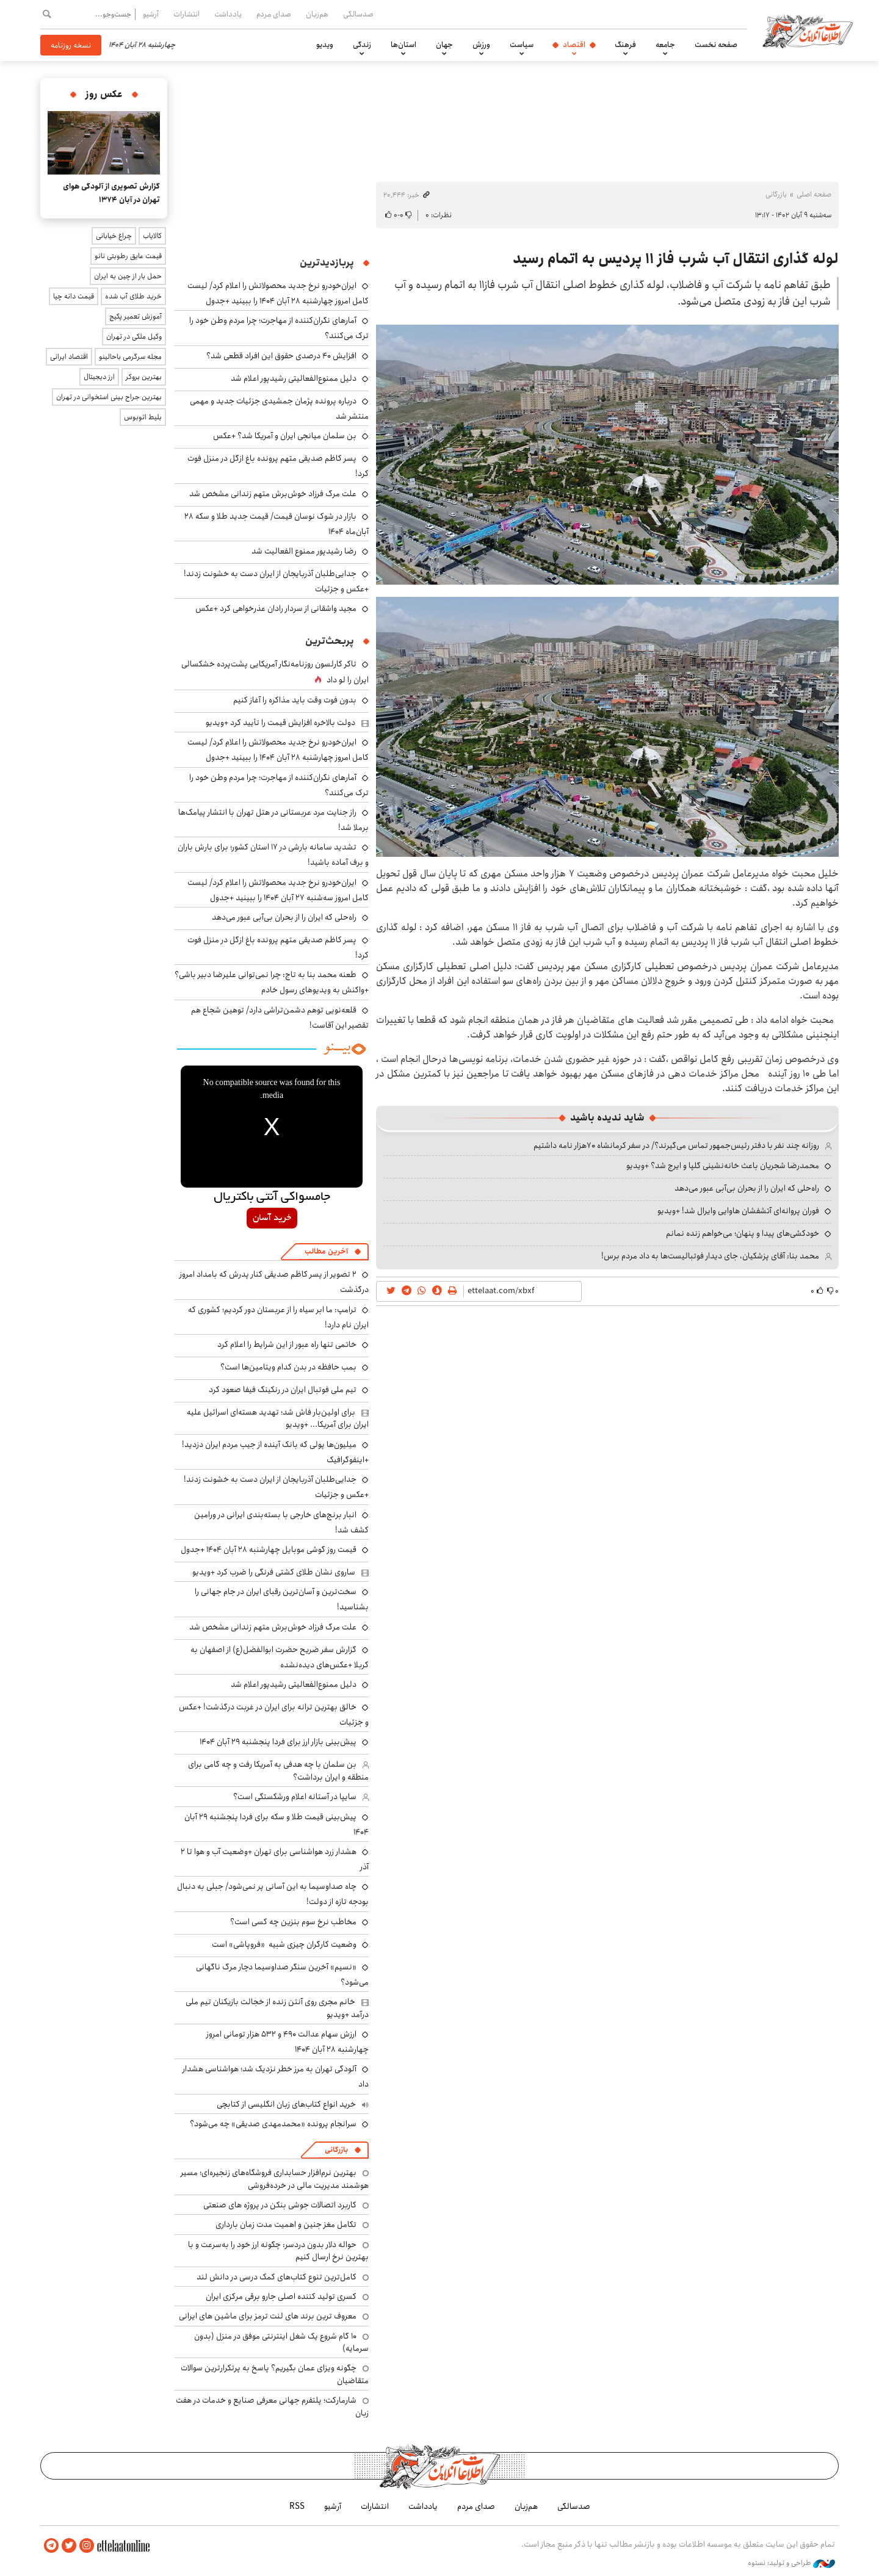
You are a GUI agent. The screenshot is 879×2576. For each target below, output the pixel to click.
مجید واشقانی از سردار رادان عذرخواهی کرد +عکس (275, 608)
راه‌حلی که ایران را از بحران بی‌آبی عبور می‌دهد (747, 1188)
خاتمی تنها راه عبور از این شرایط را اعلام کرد (286, 1344)
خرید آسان (272, 1218)
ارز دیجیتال (99, 377)
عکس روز (104, 94)
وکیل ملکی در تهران (134, 336)
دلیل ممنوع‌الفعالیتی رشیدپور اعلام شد (293, 378)
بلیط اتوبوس (143, 417)
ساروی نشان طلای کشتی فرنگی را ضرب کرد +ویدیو (273, 1572)
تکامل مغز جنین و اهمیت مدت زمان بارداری (285, 2224)
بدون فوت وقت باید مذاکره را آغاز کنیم (294, 700)
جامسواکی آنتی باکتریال (272, 1197)
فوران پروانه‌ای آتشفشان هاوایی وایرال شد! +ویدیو (738, 1211)
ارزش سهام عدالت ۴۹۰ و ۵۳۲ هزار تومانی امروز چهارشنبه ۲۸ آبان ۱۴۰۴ (287, 2041)
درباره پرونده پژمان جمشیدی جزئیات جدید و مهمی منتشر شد (279, 408)
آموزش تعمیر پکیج (135, 316)
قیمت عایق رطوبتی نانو (128, 256)
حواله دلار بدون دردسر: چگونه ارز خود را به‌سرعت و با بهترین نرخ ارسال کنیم (278, 2251)
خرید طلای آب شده (133, 296)
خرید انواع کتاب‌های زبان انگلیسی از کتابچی (286, 2104)
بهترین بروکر (144, 377)
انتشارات (186, 14)
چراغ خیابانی (114, 236)
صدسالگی (358, 14)
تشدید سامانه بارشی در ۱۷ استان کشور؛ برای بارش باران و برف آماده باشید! (273, 854)
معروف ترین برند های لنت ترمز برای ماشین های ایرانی (267, 2316)
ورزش (481, 44)
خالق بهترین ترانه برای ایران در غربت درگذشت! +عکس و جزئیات (274, 1714)
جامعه (665, 44)
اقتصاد (574, 44)
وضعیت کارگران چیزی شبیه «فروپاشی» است (284, 1944)
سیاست (522, 44)
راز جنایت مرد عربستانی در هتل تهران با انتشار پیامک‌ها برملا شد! (273, 820)
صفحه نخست (716, 44)
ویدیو (324, 44)
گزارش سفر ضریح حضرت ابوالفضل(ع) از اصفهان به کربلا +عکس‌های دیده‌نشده (279, 1657)
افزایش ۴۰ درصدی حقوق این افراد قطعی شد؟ (281, 356)
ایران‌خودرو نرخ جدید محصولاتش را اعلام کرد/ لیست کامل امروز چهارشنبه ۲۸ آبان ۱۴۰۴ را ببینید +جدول (278, 293)
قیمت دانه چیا (73, 296)
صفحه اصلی (814, 194)
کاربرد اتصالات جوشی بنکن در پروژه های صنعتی (279, 2205)
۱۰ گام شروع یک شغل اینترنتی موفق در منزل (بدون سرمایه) (281, 2342)
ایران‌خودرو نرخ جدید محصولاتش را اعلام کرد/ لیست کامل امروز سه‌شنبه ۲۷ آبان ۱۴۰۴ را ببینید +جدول (278, 890)
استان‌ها (403, 44)
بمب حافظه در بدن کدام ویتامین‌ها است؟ (288, 1367)
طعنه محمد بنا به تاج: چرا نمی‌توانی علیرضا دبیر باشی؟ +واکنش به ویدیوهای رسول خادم (272, 982)
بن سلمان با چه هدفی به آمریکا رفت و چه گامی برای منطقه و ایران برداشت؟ (278, 1770)
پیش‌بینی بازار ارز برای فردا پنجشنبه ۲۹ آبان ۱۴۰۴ (278, 1741)
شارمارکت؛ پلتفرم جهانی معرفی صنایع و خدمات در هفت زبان (272, 2406)
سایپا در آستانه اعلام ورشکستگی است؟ (294, 1796)
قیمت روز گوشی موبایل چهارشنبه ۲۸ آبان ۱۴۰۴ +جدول (268, 1549)
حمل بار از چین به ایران (128, 276)
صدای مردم (273, 14)
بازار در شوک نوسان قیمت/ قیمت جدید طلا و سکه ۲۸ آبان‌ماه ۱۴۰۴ (276, 524)
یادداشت (228, 14)
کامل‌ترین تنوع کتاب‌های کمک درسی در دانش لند (276, 2277)
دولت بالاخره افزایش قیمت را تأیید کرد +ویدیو (280, 722)
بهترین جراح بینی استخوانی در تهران (109, 397)
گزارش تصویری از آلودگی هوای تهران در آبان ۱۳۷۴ (111, 193)
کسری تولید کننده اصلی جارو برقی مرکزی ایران (281, 2296)
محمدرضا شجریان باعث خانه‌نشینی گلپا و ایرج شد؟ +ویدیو (722, 1165)
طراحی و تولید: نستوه (791, 2563)
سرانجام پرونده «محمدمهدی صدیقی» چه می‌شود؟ (273, 2123)
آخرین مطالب (326, 1251)
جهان (444, 44)
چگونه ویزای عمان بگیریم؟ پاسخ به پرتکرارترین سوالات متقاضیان (275, 2374)
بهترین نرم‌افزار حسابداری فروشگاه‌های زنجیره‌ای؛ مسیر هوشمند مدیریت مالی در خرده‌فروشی (275, 2179)
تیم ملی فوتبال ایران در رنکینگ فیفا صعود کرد (282, 1389)
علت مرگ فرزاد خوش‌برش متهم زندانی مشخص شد (272, 493)
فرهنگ (625, 44)
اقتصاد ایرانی (69, 357)
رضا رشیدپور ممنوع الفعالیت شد (303, 551)
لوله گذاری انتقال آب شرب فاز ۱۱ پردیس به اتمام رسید (676, 258)
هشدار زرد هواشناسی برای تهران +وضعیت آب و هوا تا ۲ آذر (275, 1859)
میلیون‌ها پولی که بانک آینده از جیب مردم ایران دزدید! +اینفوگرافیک (275, 1452)
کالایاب (152, 236)
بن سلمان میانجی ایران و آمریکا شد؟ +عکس (284, 435)
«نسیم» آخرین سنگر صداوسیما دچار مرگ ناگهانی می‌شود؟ (282, 1974)
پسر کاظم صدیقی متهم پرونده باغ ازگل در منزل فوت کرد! (278, 947)
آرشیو (151, 14)
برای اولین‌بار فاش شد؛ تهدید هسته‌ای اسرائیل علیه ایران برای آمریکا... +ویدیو (278, 1418)
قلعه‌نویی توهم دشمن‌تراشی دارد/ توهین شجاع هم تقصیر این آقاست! (280, 1017)
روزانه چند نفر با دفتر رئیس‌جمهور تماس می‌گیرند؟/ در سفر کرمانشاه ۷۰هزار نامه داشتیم (676, 1145)
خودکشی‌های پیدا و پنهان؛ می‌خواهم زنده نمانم (742, 1233)
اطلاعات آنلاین (808, 30)
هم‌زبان (317, 14)
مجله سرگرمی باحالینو (130, 357)
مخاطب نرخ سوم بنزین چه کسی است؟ (293, 1921)
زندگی (362, 44)
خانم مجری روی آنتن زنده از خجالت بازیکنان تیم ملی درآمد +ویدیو (277, 2008)
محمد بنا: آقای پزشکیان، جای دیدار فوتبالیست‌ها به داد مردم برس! (710, 1256)
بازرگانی (776, 194)
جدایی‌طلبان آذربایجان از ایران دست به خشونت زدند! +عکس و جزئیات (276, 581)
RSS (297, 2506)
